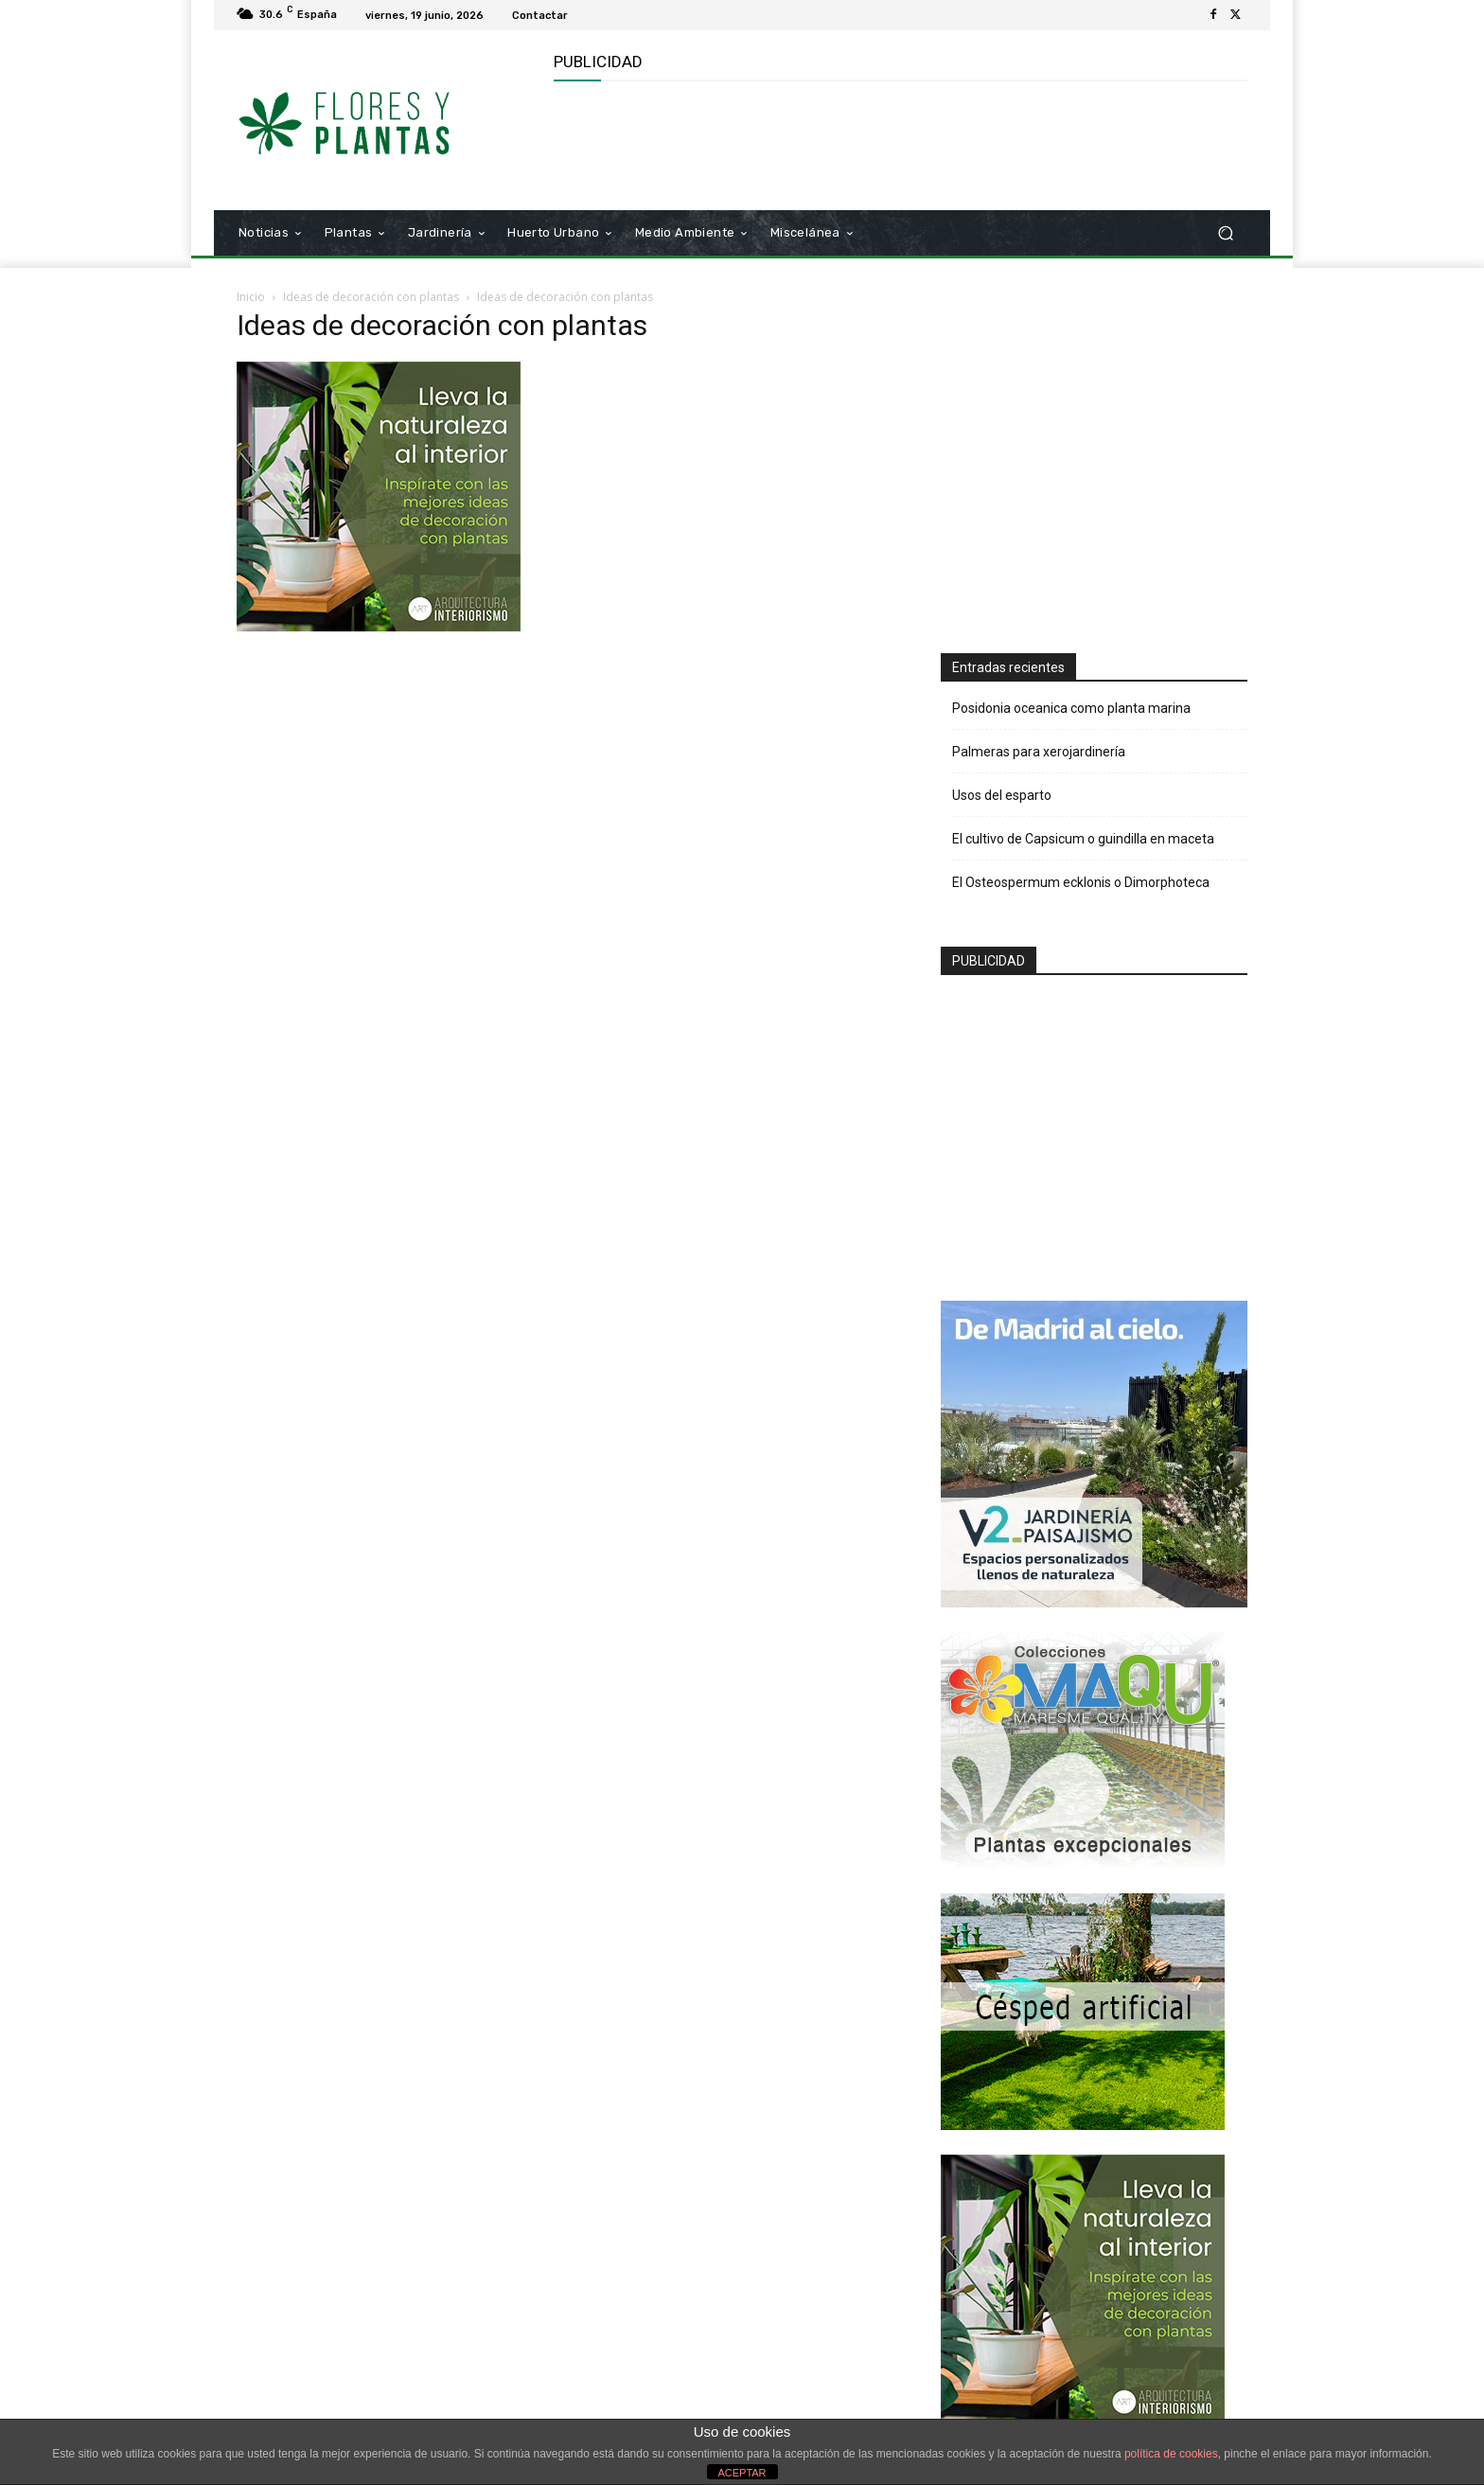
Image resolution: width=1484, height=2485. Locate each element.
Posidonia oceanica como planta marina (1071, 708)
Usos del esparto (1001, 795)
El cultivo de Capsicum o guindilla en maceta (1083, 838)
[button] (1225, 233)
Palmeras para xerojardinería (1038, 751)
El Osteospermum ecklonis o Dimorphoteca (1081, 882)
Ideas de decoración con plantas (371, 297)
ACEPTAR (741, 2472)
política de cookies (1171, 2453)
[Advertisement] (898, 143)
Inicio (251, 297)
